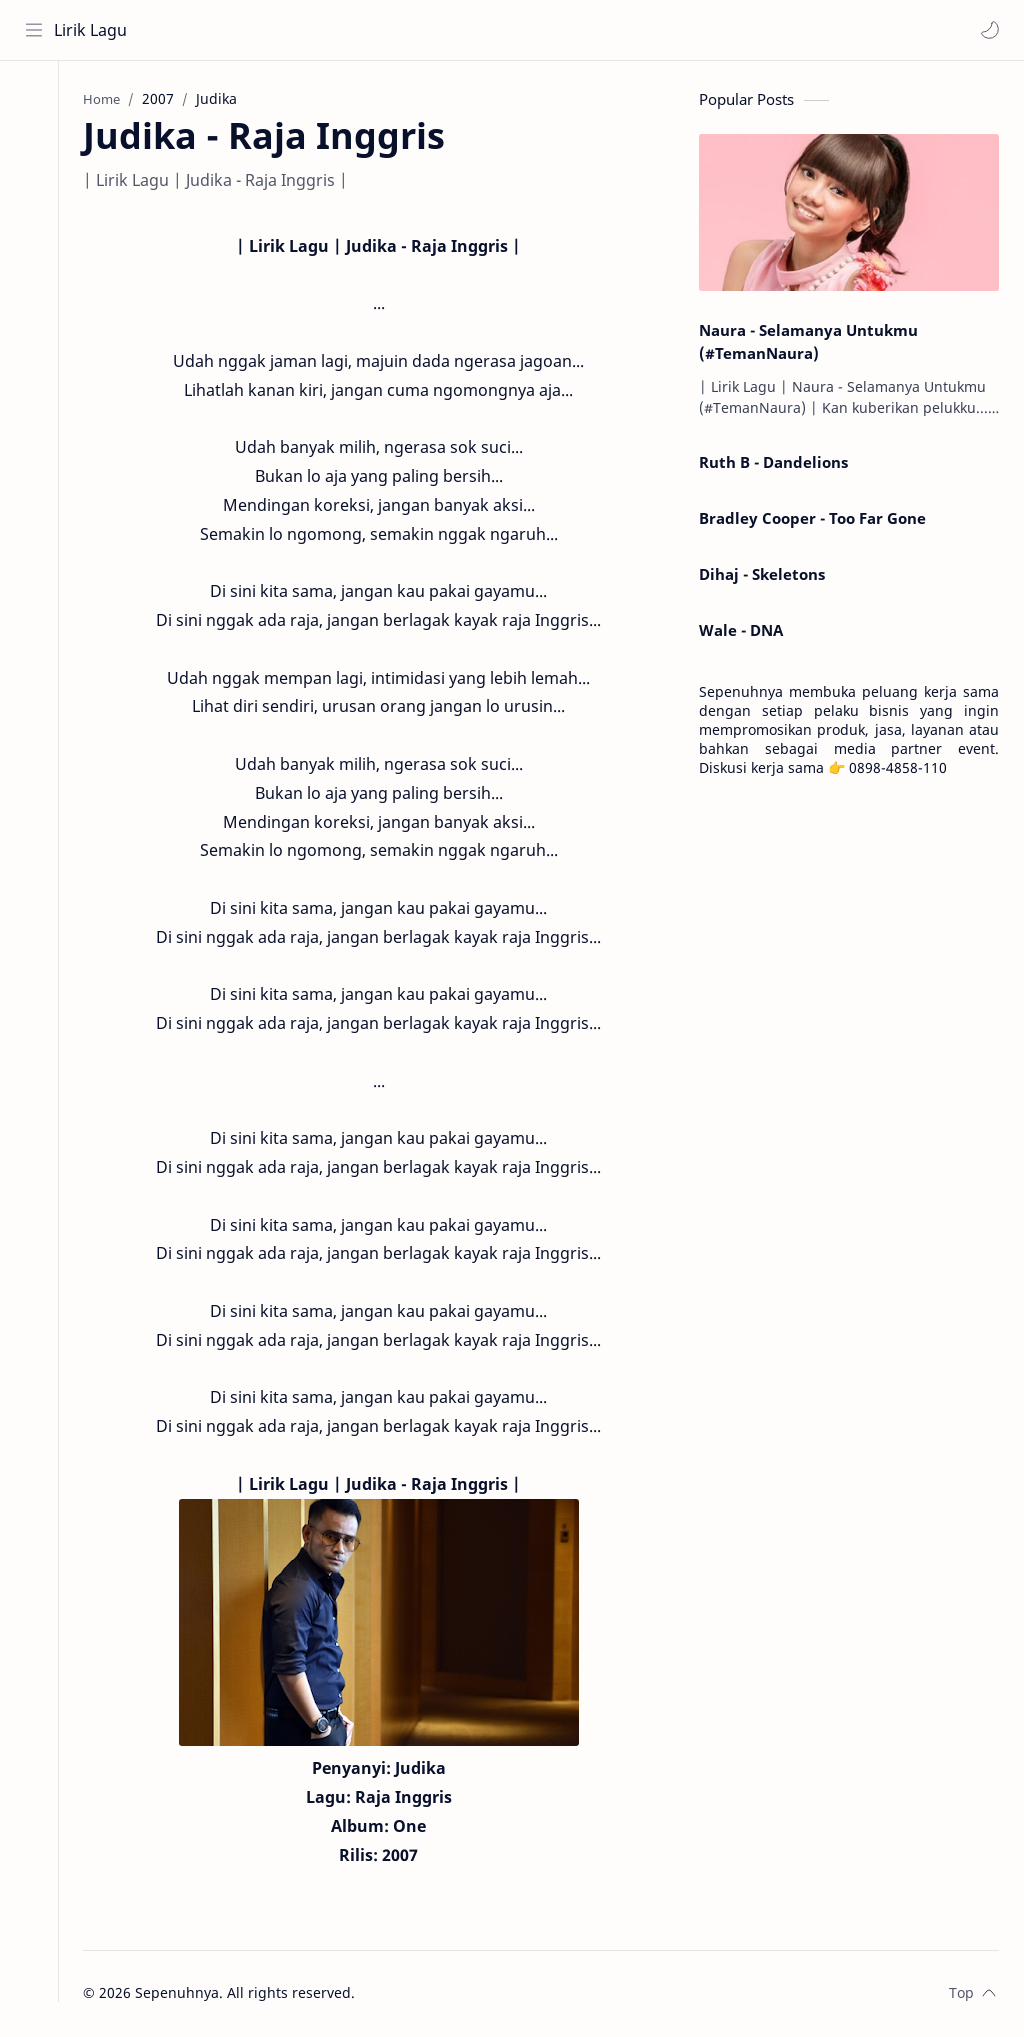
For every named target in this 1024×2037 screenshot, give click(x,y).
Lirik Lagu (91, 30)
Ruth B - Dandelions (773, 465)
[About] (35, 141)
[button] (989, 30)
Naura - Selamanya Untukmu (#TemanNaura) (808, 343)
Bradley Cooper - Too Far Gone (812, 520)
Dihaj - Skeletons (762, 576)
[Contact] (35, 181)
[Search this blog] (415, 30)
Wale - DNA (741, 632)
